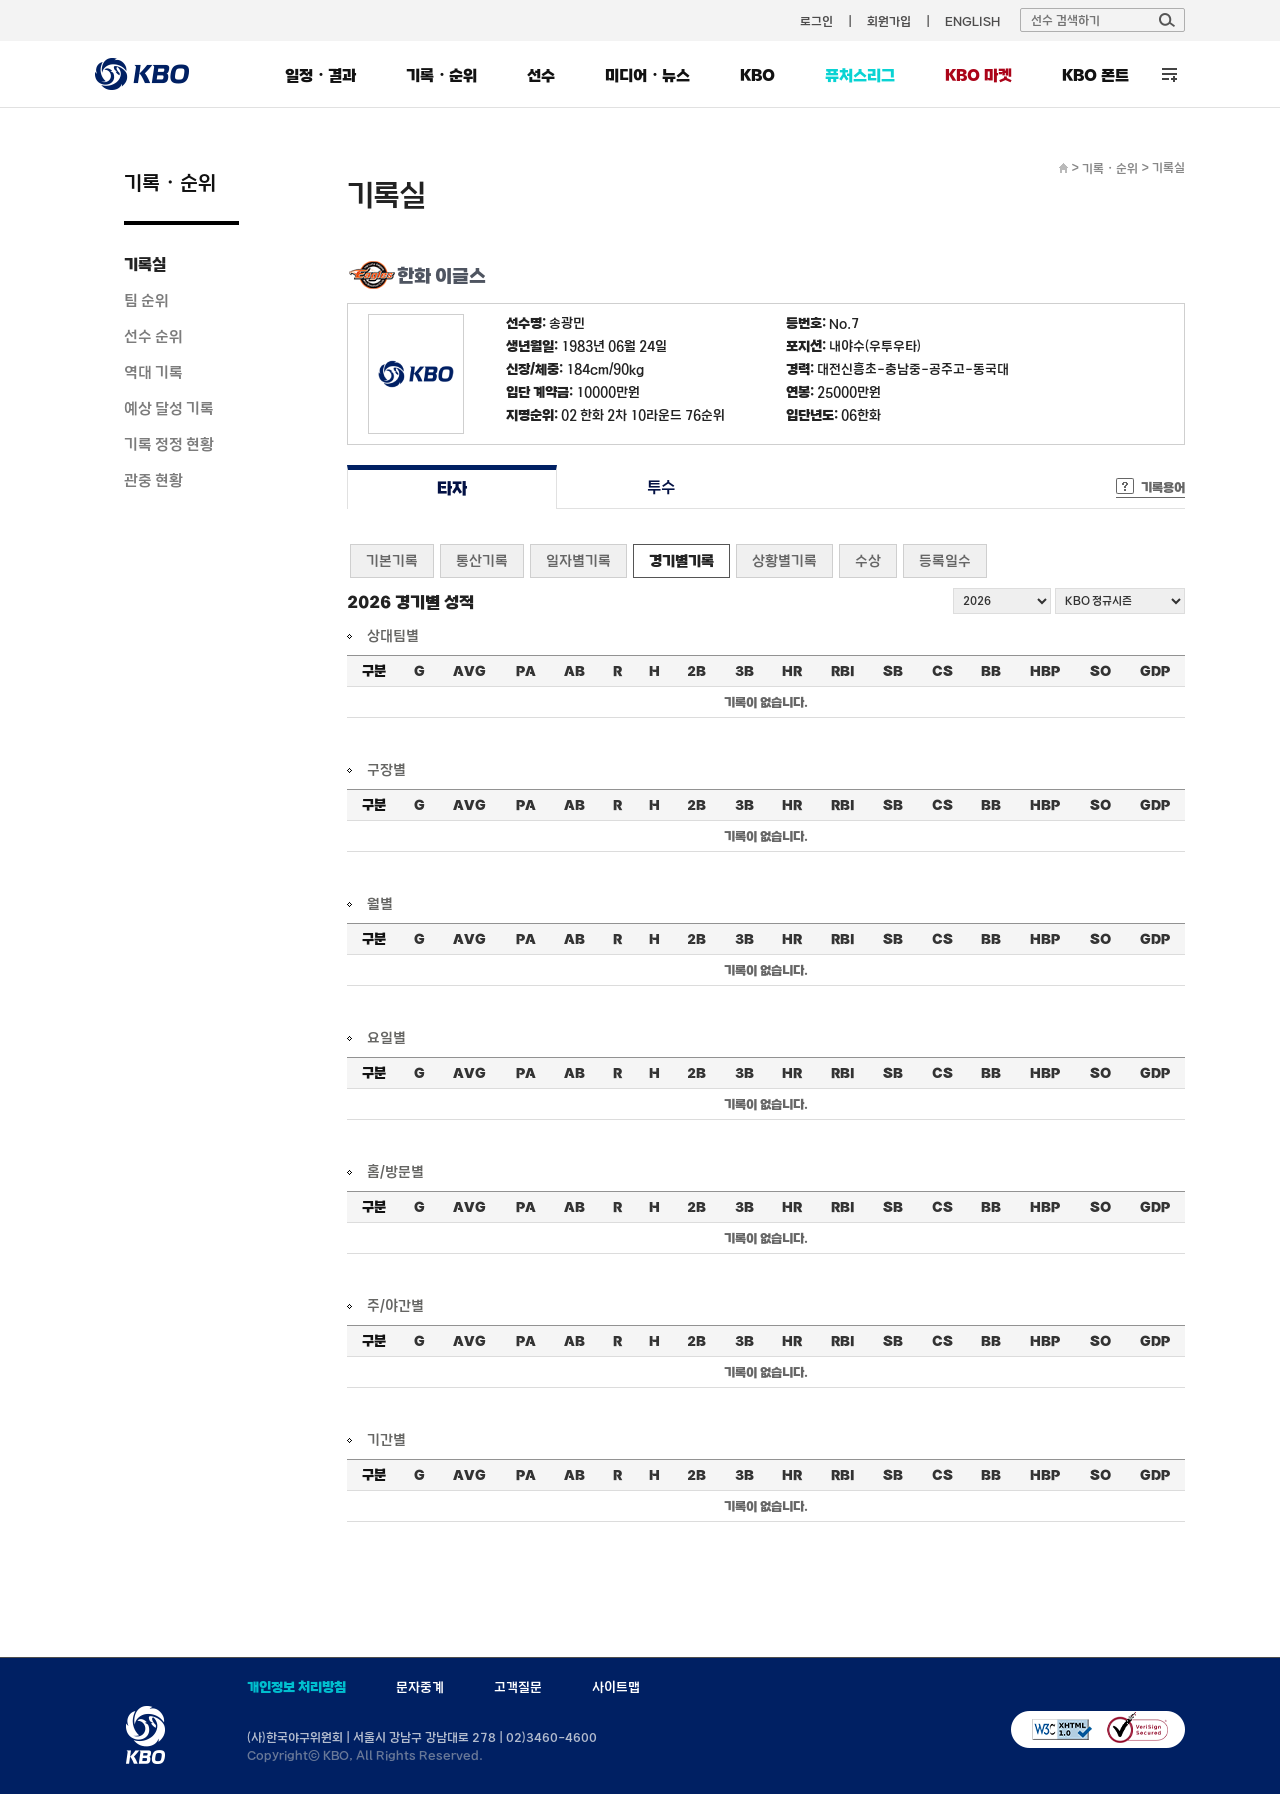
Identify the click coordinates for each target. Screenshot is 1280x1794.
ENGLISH (972, 21)
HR (792, 671)
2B (696, 671)
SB (893, 671)
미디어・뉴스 (647, 75)
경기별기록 (681, 560)
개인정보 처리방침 (296, 1687)
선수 (541, 75)
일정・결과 (320, 75)
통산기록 (482, 560)
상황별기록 (784, 560)
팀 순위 (146, 300)
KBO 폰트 (1095, 75)
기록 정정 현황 (169, 444)
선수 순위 (153, 336)
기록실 (145, 264)
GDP (1155, 671)
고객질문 (518, 1687)
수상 (868, 560)
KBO (757, 75)
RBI (843, 671)
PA (526, 671)
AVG (469, 671)
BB (991, 671)
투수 (661, 487)
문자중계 (420, 1687)
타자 (451, 487)
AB (574, 671)
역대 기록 (153, 372)
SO (1100, 671)
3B (744, 671)
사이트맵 (616, 1687)
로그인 (816, 21)
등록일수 (945, 560)
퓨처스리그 (860, 75)
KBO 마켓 (978, 75)
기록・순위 (441, 75)
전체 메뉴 (1169, 74)
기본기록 (392, 560)
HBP (1045, 671)
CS (942, 671)
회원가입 (889, 21)
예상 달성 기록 (169, 408)
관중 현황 (153, 480)
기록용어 (1163, 487)
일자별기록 (578, 560)
